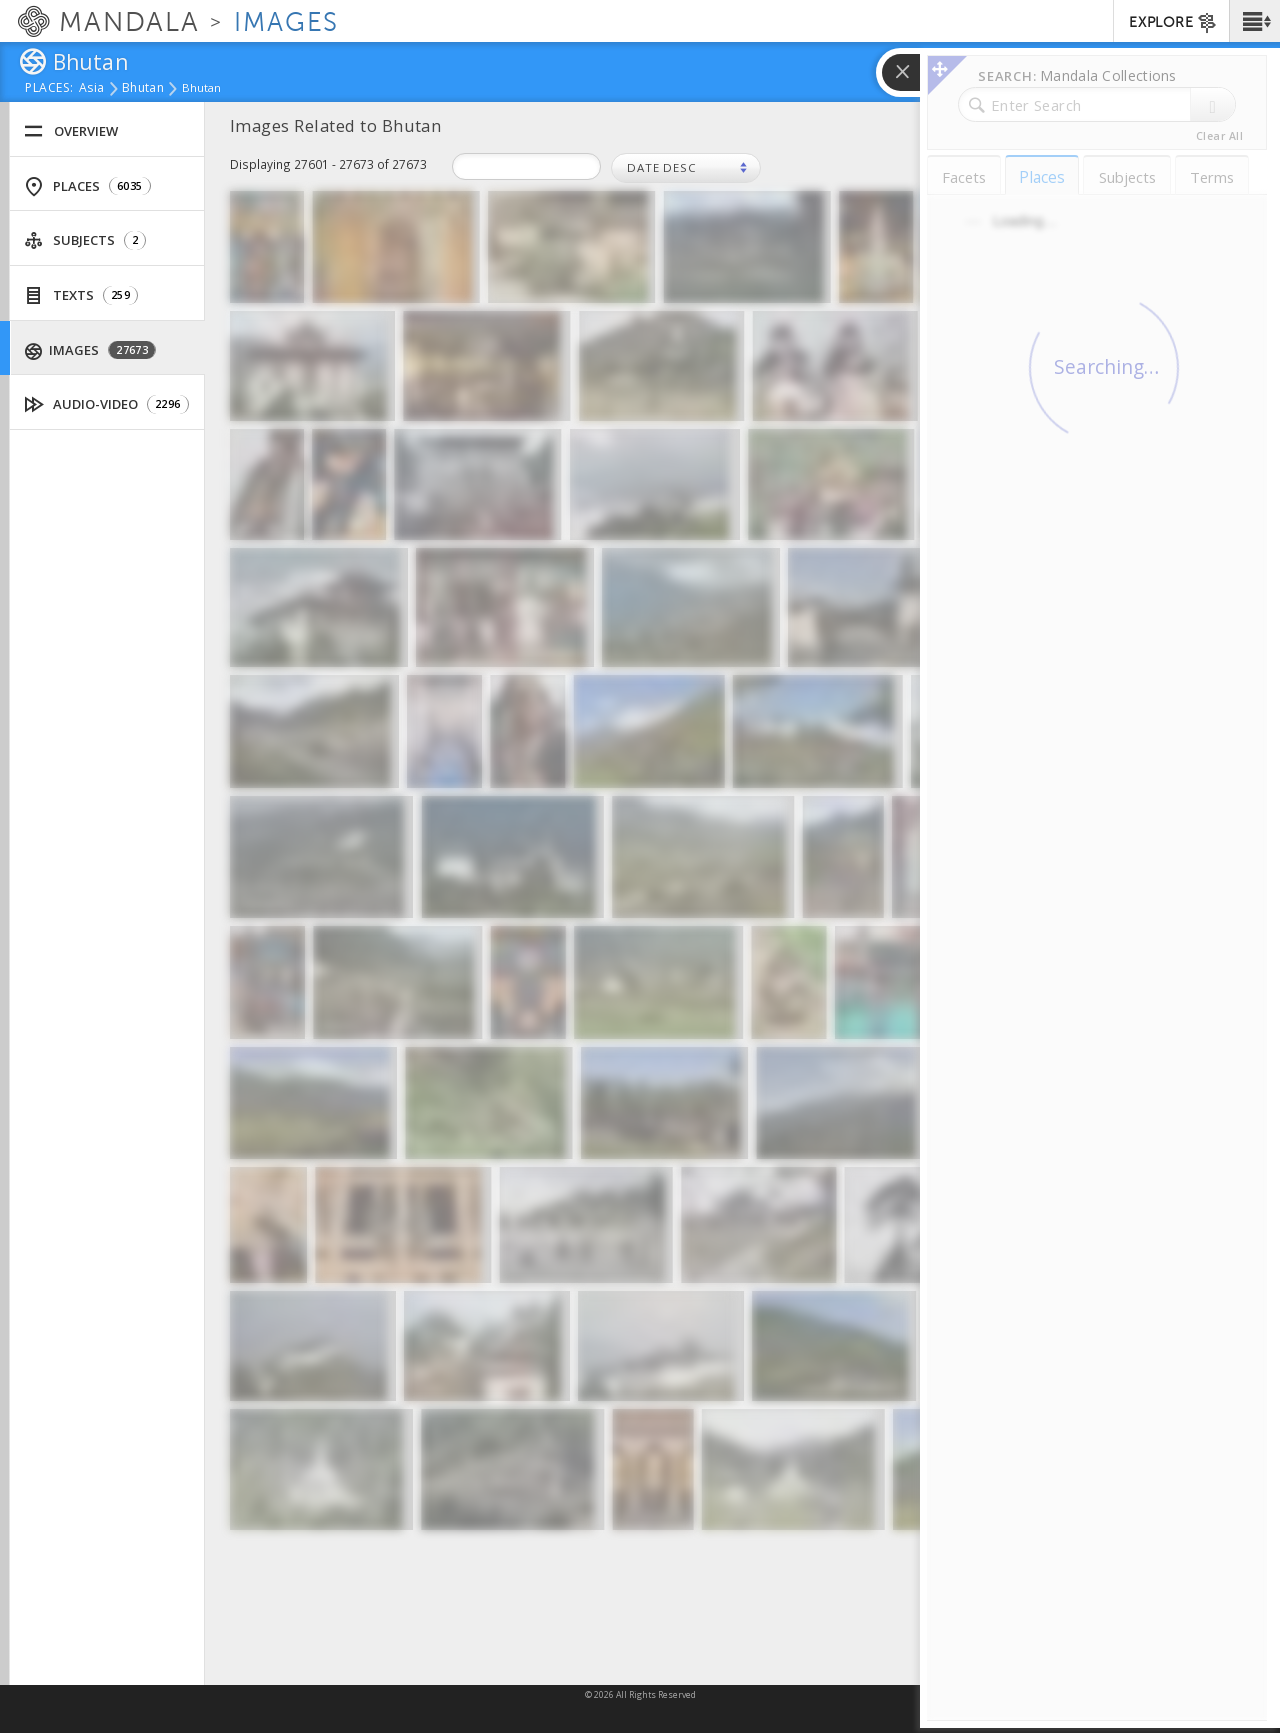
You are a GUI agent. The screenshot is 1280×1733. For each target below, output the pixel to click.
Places (87, 186)
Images (91, 350)
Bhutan (143, 89)
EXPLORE (1173, 23)
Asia (91, 89)
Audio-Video (107, 404)
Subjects (85, 240)
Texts (81, 295)
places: (49, 89)
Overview (71, 131)
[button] (1254, 21)
